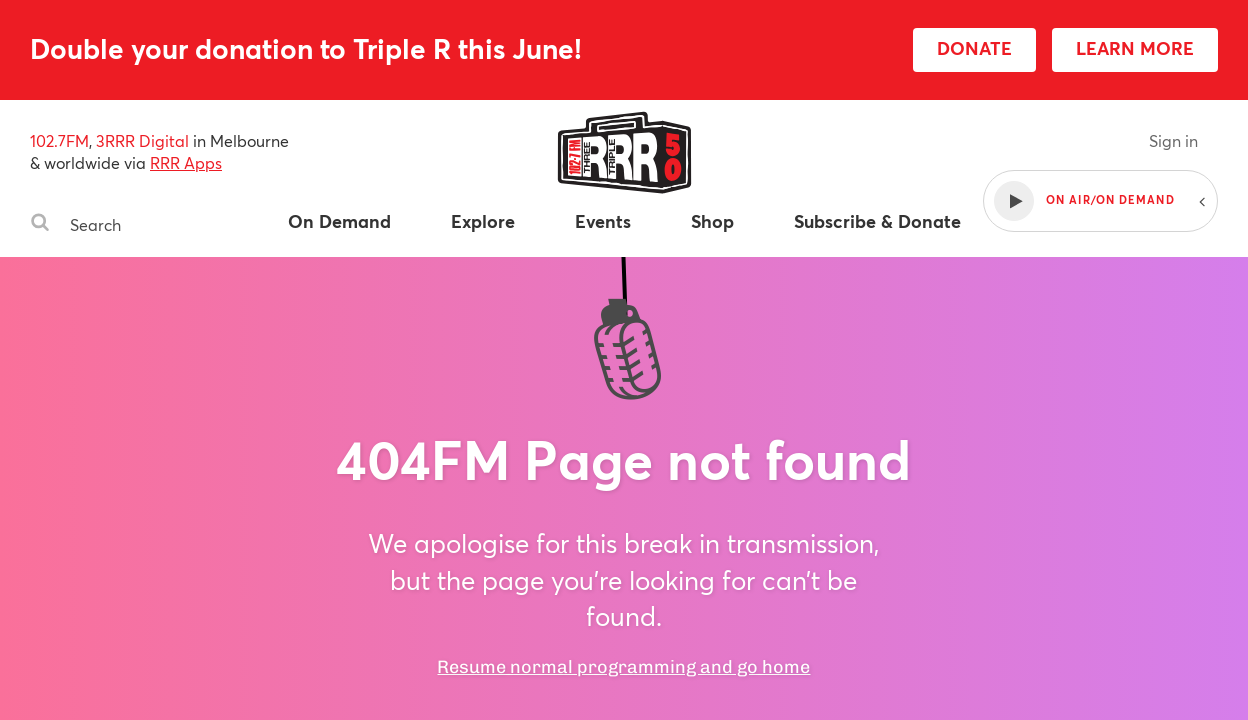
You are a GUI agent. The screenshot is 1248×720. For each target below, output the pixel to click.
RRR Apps (186, 162)
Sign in (1173, 140)
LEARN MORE (1135, 48)
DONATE (974, 48)
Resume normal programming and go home (623, 667)
